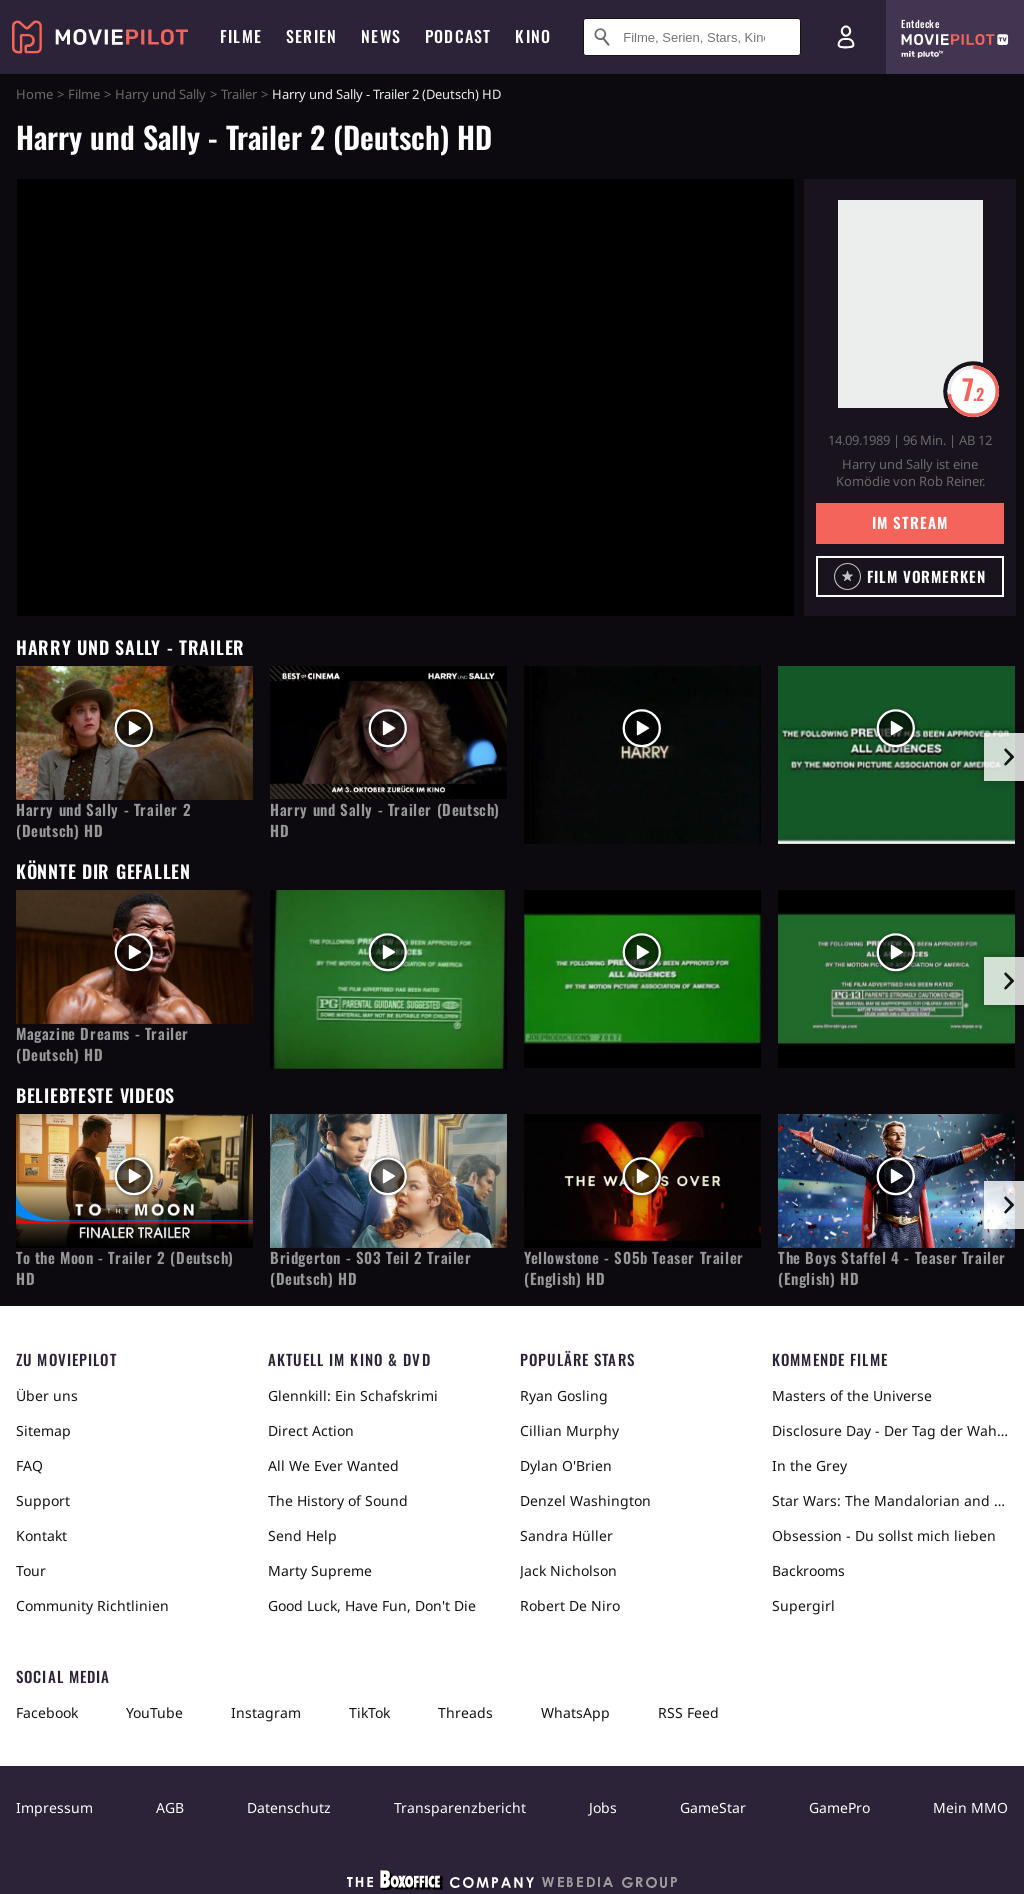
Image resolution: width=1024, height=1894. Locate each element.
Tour (31, 1570)
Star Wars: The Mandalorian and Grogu (890, 1500)
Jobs (603, 1807)
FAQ (29, 1465)
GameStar (713, 1807)
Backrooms (808, 1570)
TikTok (369, 1712)
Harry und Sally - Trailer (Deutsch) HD (385, 820)
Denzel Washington (585, 1500)
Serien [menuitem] (311, 36)
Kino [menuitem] (533, 36)
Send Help (302, 1535)
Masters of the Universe (852, 1395)
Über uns (47, 1395)
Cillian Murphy (569, 1430)
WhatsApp (575, 1712)
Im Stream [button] (909, 522)
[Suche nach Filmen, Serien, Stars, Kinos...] (692, 37)
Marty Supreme (320, 1570)
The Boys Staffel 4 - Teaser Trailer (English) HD (892, 1268)
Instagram (266, 1712)
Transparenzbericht (460, 1807)
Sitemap (43, 1430)
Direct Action (311, 1430)
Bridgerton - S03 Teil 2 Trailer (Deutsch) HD (371, 1268)
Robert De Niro (570, 1605)
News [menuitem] (381, 36)
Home (34, 94)
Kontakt (41, 1535)
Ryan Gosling (564, 1395)
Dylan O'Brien (566, 1465)
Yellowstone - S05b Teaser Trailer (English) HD (634, 1268)
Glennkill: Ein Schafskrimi (353, 1395)
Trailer (239, 94)
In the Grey (809, 1465)
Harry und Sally (160, 94)
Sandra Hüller (566, 1535)
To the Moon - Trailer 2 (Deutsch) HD (125, 1268)
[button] (910, 576)
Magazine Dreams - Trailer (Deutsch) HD (102, 1044)
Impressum (54, 1807)
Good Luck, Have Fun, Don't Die (372, 1605)
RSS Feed (688, 1712)
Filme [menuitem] (241, 36)
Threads (465, 1712)
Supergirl (803, 1605)
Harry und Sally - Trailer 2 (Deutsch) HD (103, 820)
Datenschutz (289, 1807)
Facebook (47, 1712)
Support (43, 1500)
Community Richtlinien (92, 1605)
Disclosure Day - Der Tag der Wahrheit (890, 1430)
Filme (84, 94)
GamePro (839, 1807)
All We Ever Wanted (333, 1465)
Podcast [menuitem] (458, 36)
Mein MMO (970, 1807)
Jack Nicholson (568, 1570)
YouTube (154, 1712)
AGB (170, 1807)
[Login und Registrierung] (846, 37)
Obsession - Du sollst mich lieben (884, 1535)
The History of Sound (338, 1500)
